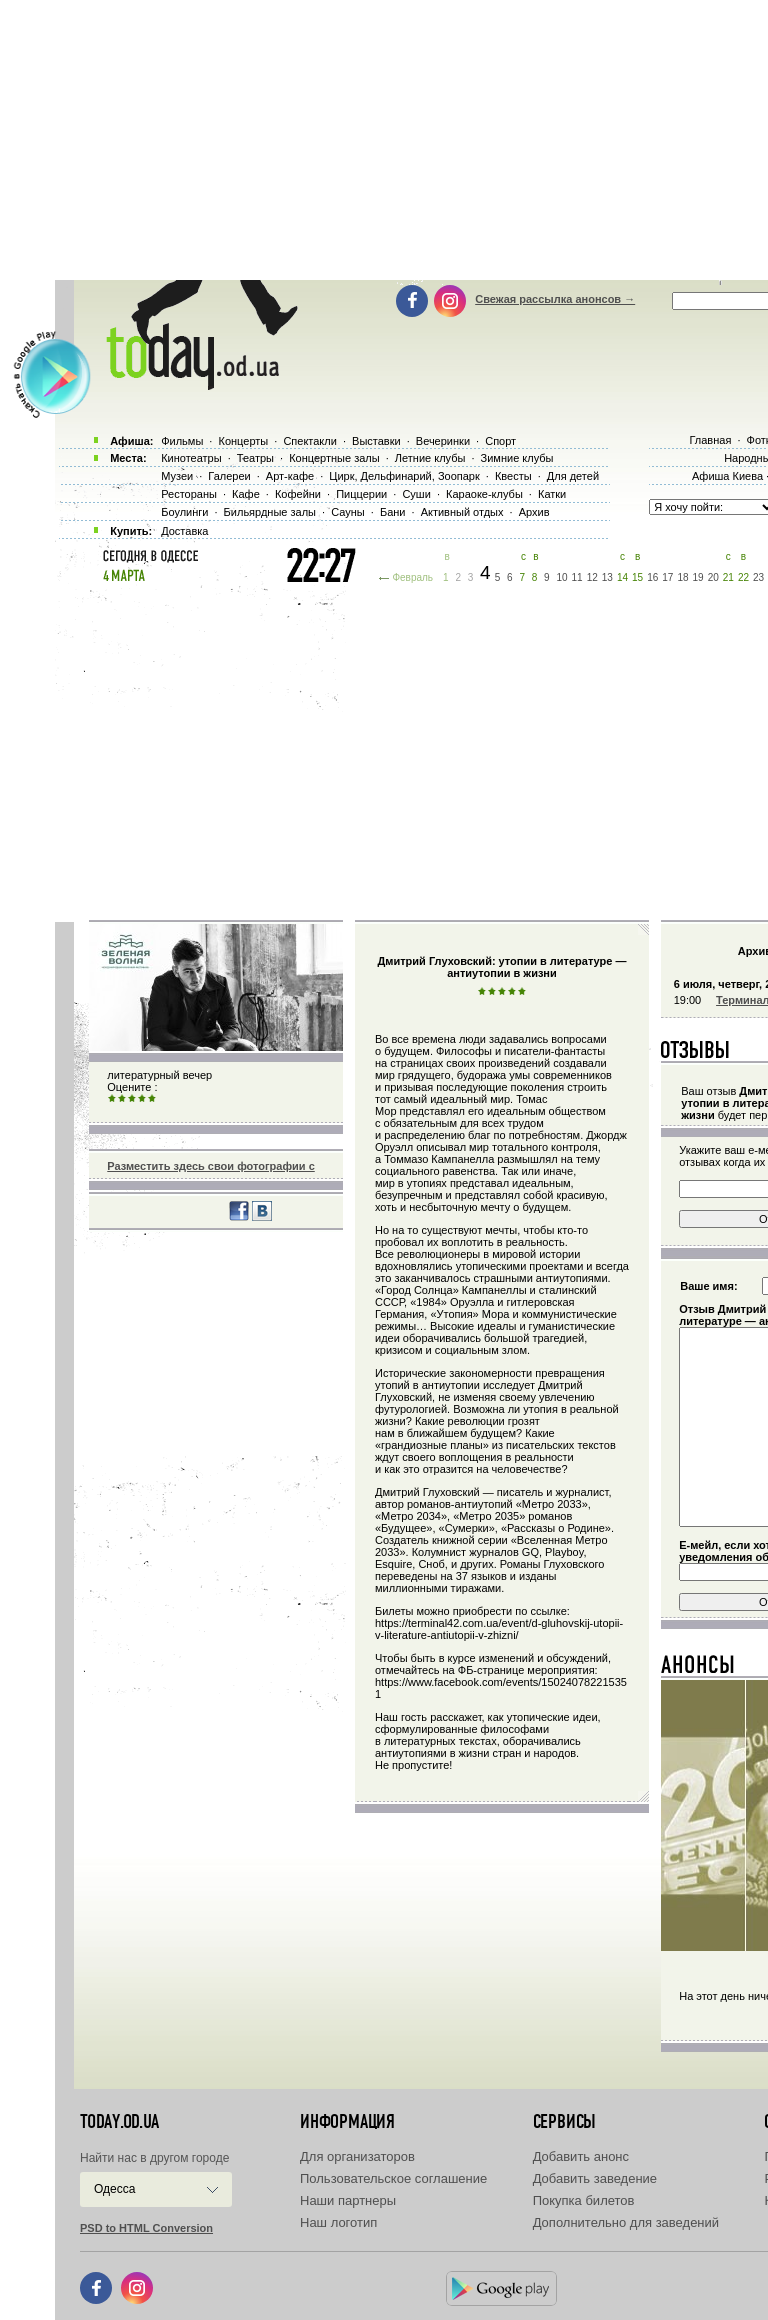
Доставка (184, 531)
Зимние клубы (517, 458)
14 (622, 577)
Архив (534, 512)
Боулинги (184, 512)
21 (728, 577)
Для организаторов (357, 2156)
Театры (255, 458)
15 (637, 577)
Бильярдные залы (270, 512)
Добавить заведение (595, 2178)
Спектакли (310, 441)
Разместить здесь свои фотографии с (210, 1166)
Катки (552, 494)
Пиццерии (361, 494)
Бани (393, 512)
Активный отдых (462, 512)
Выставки (376, 441)
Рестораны (189, 494)
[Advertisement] (411, 750)
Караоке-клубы (484, 494)
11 (577, 577)
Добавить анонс (581, 2156)
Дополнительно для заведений (626, 2222)
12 (592, 577)
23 (758, 577)
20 (713, 577)
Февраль (412, 577)
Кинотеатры (191, 458)
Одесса (114, 2189)
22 (743, 577)
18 (682, 577)
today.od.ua (119, 2122)
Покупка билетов (584, 2200)
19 (698, 577)
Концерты (243, 441)
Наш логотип (338, 2222)
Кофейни (298, 494)
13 (607, 577)
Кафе (246, 494)
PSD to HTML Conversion (146, 2228)
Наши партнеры (348, 2200)
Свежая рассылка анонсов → (555, 299)
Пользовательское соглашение (393, 2178)
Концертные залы (334, 458)
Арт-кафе (290, 476)
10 (561, 577)
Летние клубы (430, 458)
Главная (710, 440)
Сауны (348, 512)
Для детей (573, 476)
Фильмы (182, 441)
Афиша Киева (727, 476)
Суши (416, 494)
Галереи (229, 476)
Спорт (500, 441)
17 (667, 577)
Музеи (177, 476)
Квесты (513, 476)
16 (652, 577)
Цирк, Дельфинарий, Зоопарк (404, 476)
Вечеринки (443, 441)
